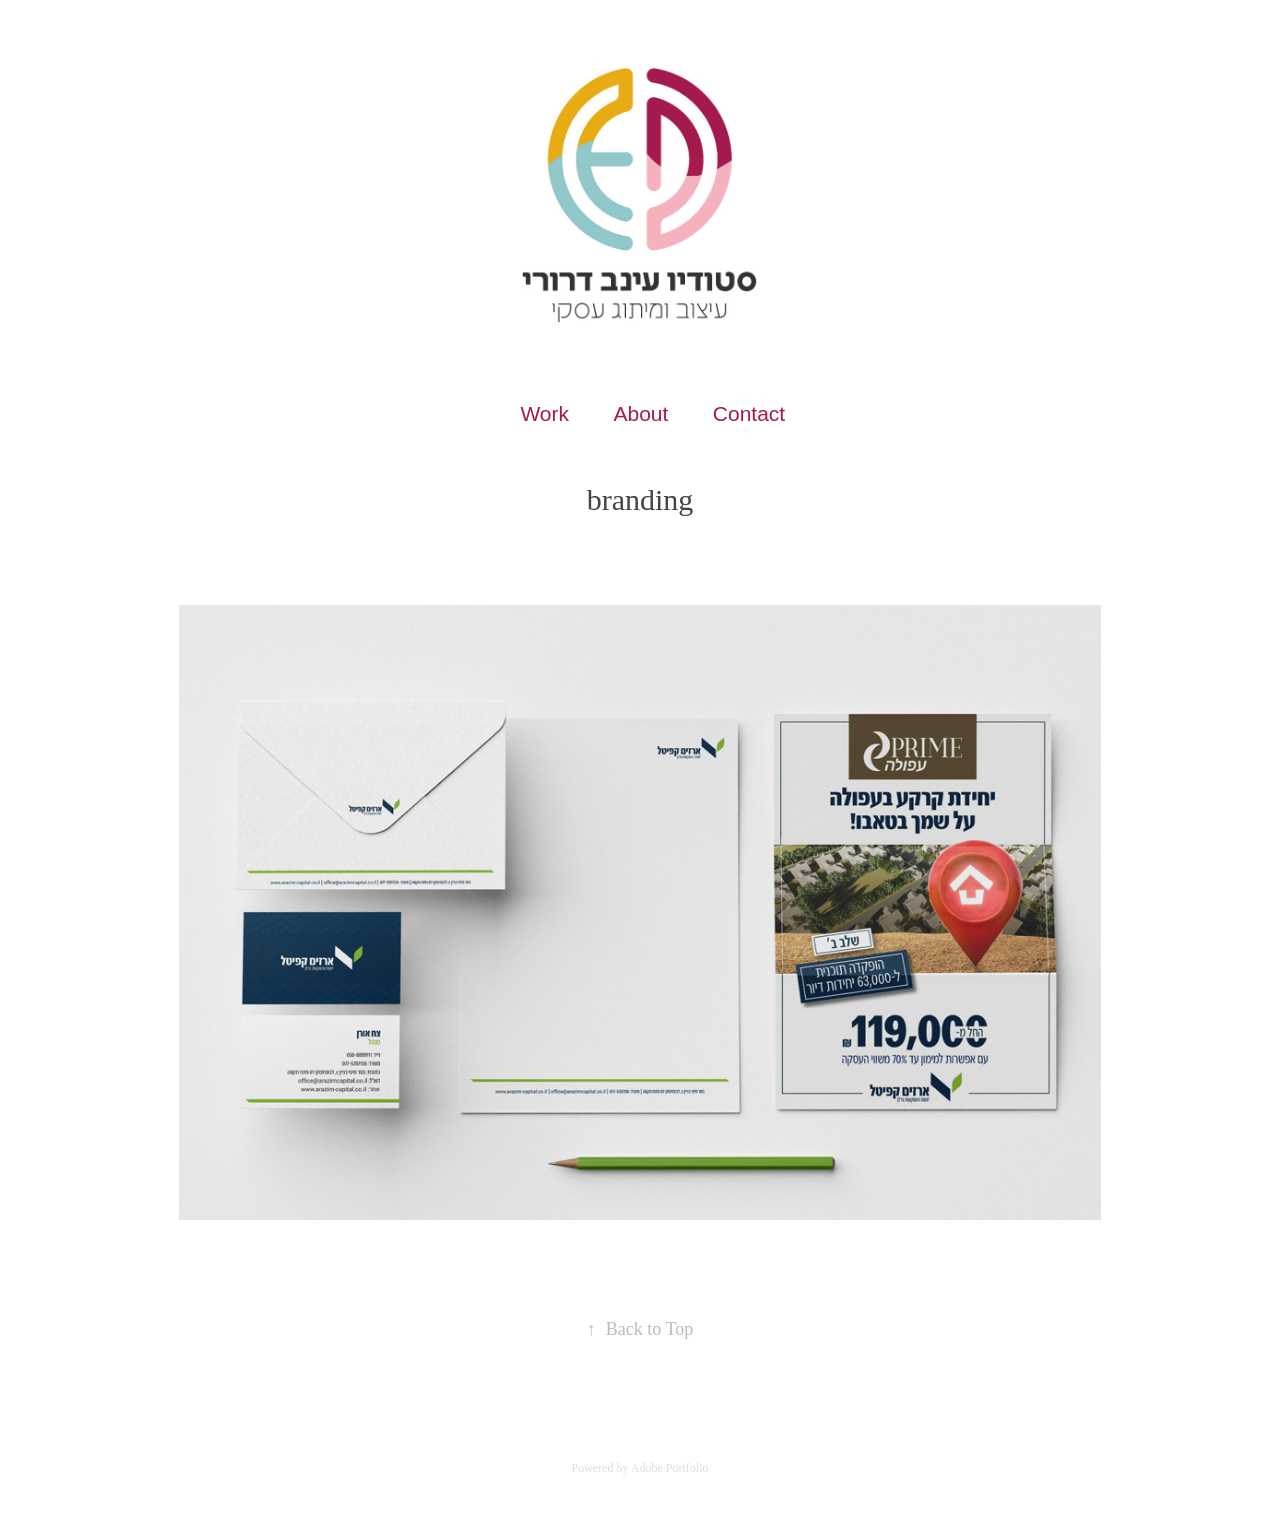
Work (544, 413)
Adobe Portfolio (670, 1468)
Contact (749, 413)
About (640, 413)
